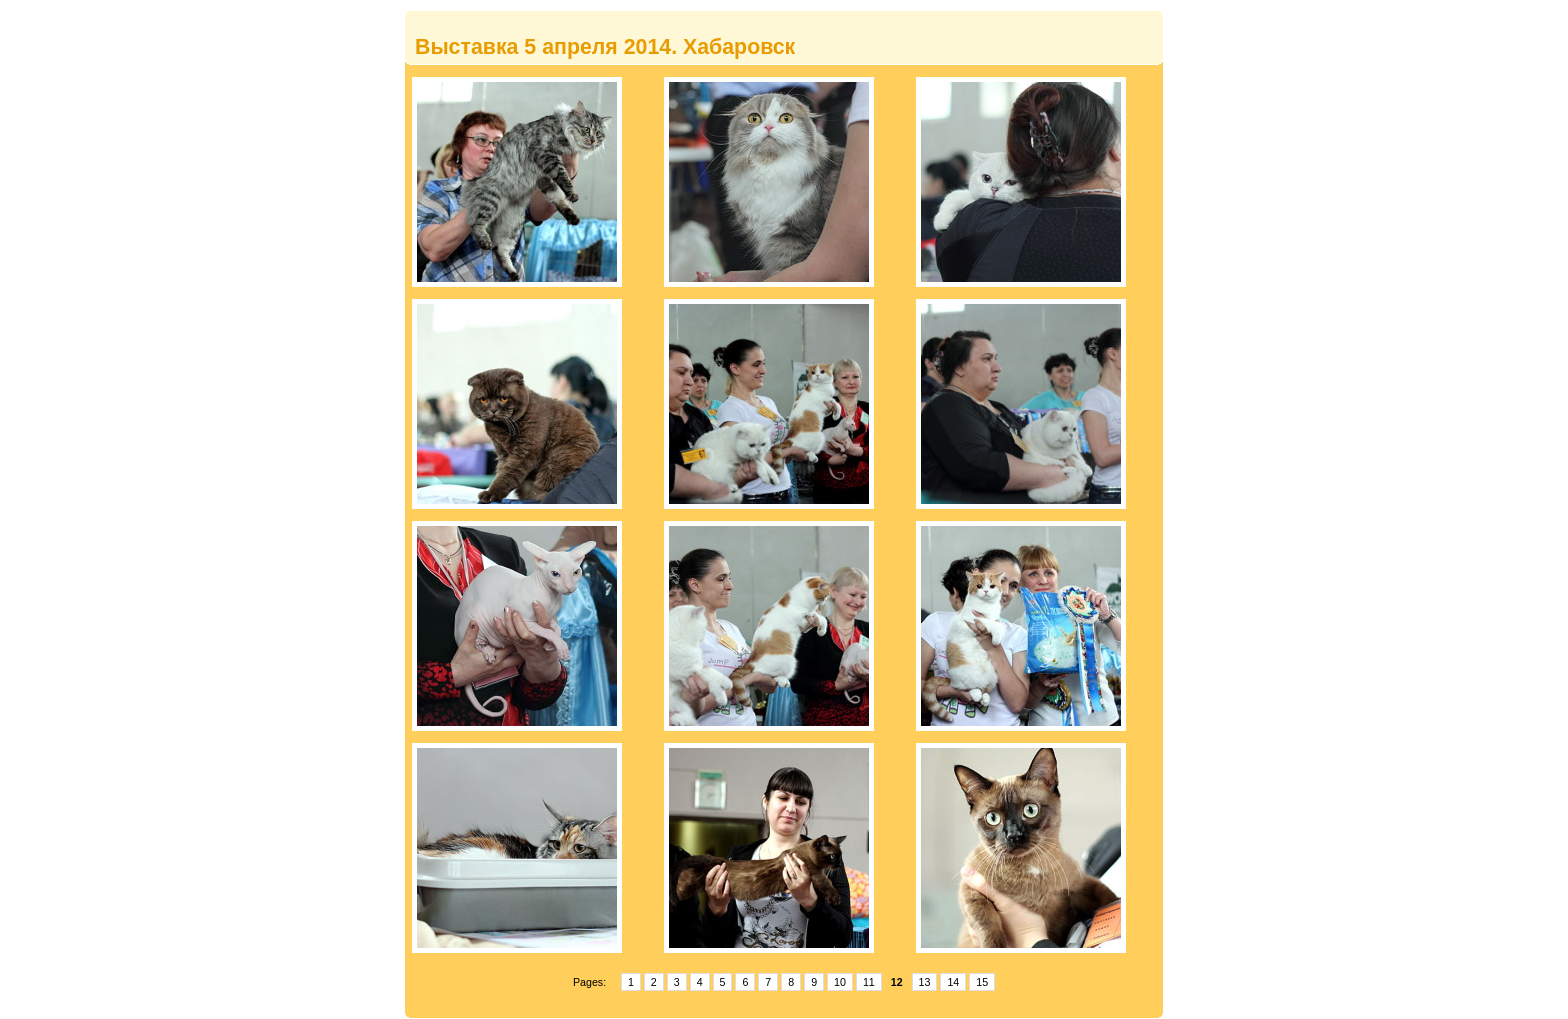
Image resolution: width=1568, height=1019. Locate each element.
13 (925, 982)
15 (982, 982)
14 (953, 982)
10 (840, 982)
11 (869, 982)
